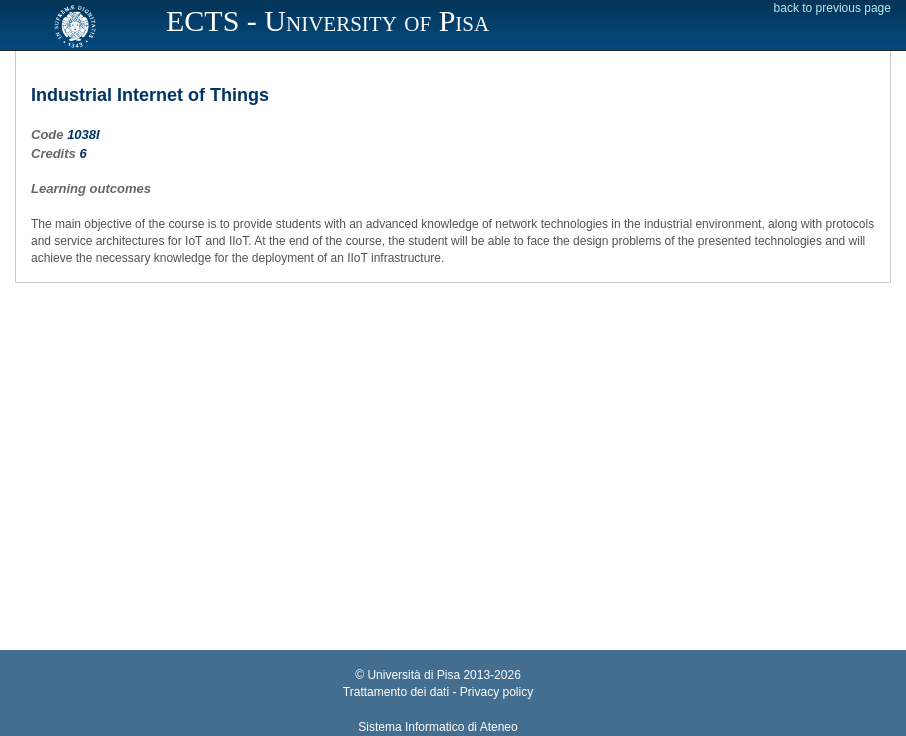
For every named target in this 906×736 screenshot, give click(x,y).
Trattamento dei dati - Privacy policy (438, 692)
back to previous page (832, 8)
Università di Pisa (413, 675)
